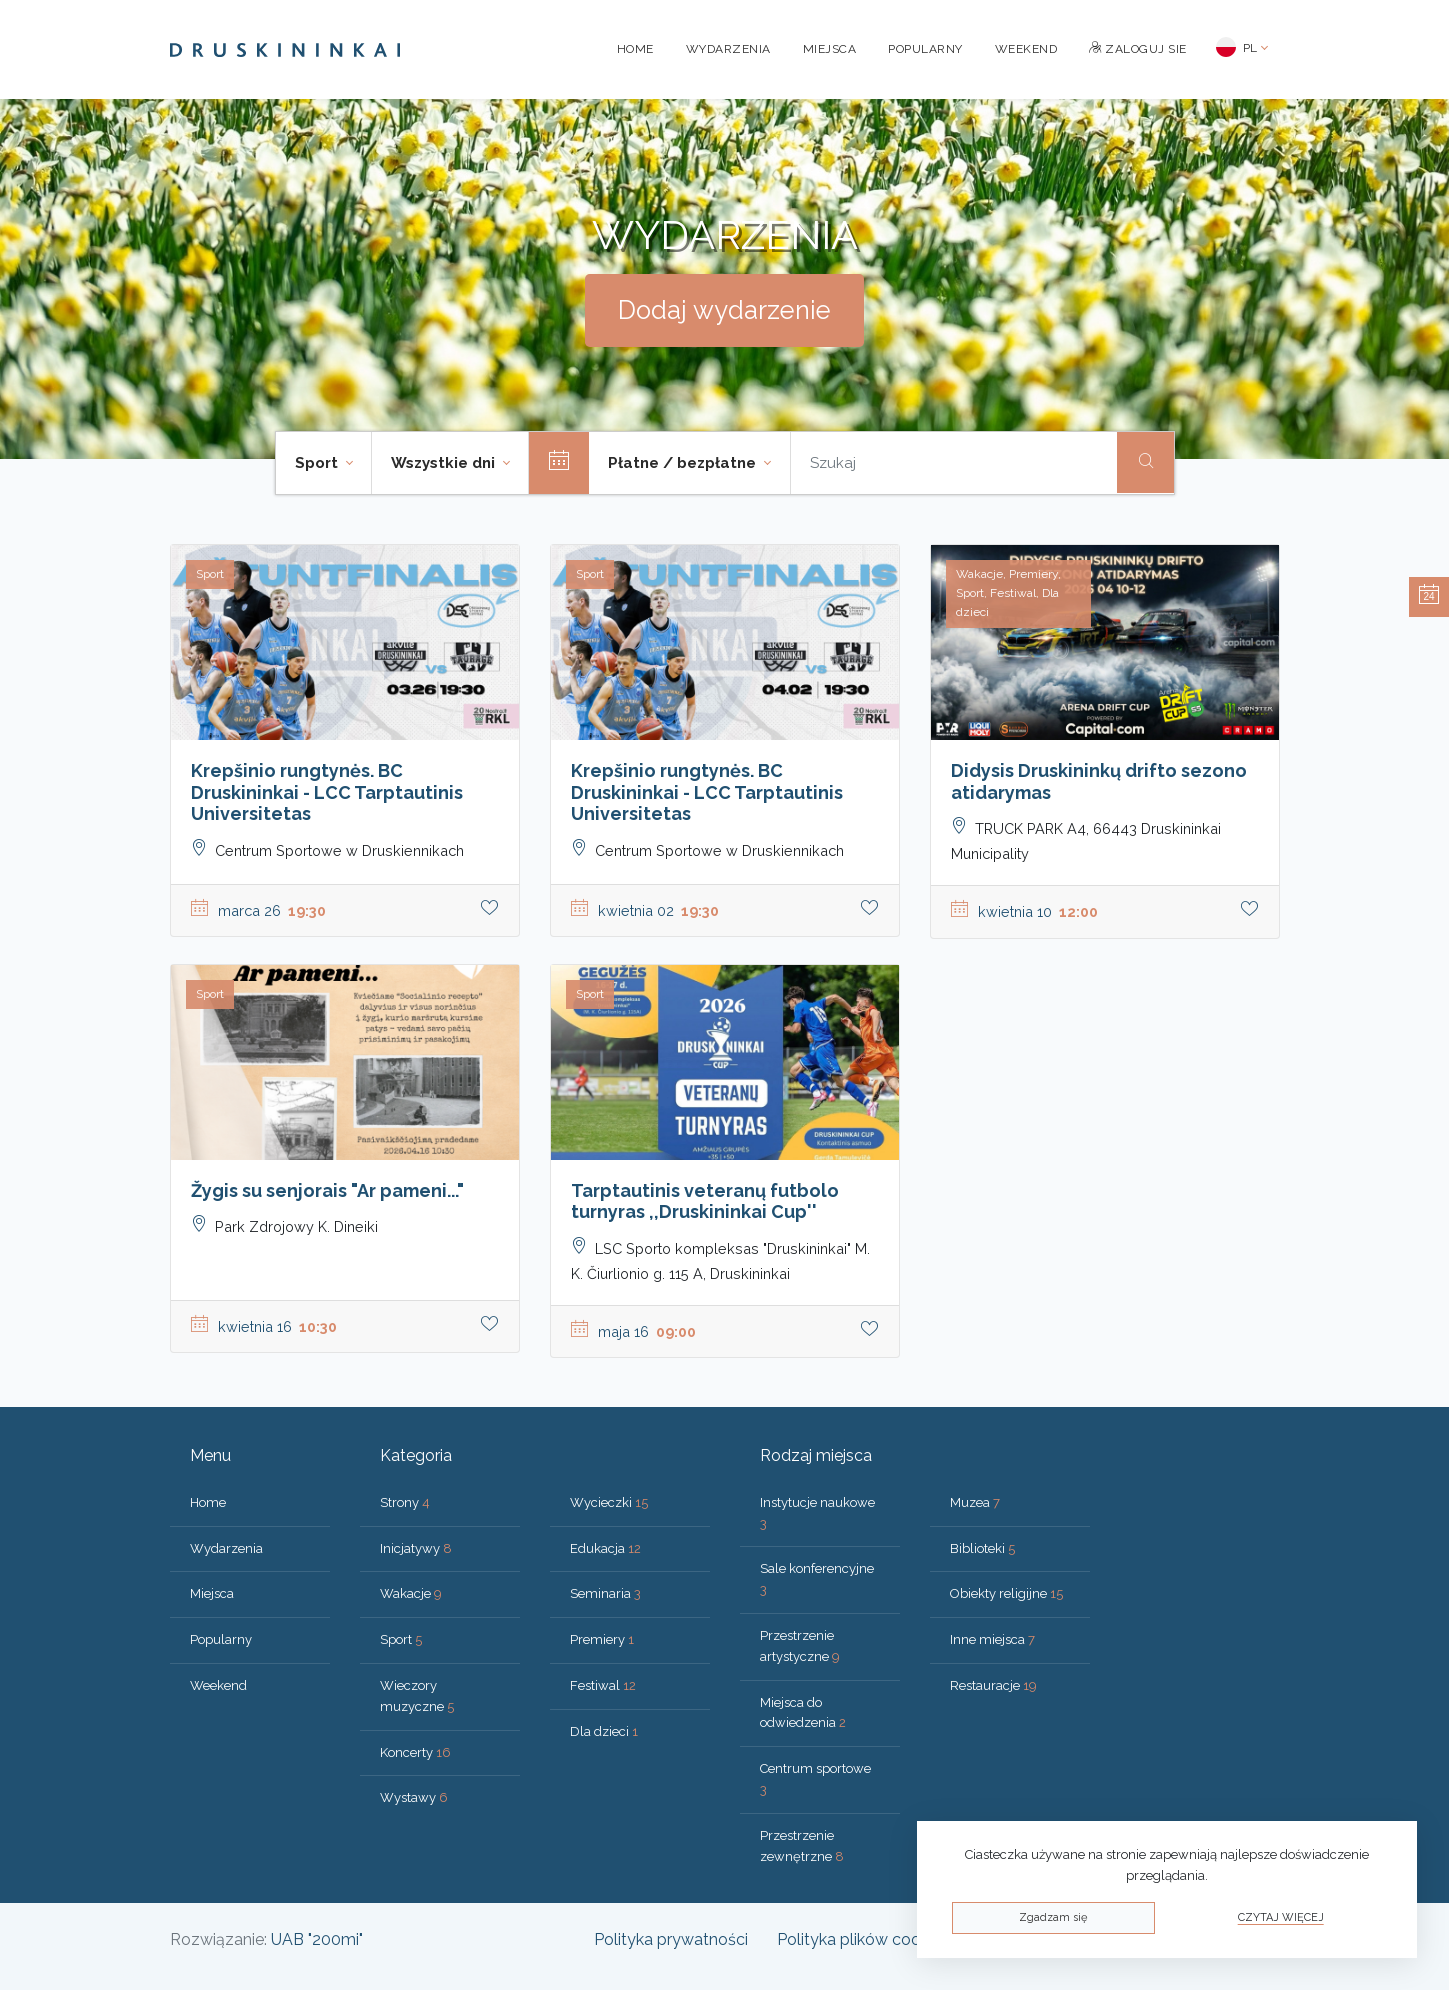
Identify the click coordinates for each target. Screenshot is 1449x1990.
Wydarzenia (728, 49)
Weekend (1026, 49)
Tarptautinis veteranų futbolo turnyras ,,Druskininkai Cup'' (705, 1201)
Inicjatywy (416, 1548)
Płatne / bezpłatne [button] (684, 463)
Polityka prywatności (671, 1939)
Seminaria (605, 1593)
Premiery (602, 1639)
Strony (405, 1502)
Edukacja (605, 1548)
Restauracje (993, 1685)
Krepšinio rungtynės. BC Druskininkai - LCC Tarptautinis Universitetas (327, 792)
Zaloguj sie (1138, 49)
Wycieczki (609, 1502)
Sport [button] (318, 463)
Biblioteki (982, 1548)
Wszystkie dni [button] (445, 463)
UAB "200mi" (317, 1939)
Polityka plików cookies (863, 1939)
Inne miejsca (992, 1639)
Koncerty (415, 1752)
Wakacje (411, 1593)
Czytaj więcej (1281, 1917)
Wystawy (414, 1797)
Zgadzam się (1053, 1917)
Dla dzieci (604, 1731)
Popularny (925, 49)
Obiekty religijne (1006, 1593)
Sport (401, 1639)
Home (635, 49)
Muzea (975, 1502)
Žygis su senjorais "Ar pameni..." (327, 1190)
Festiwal (603, 1685)
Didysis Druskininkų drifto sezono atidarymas (1099, 781)
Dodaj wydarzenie (724, 310)
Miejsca (830, 49)
